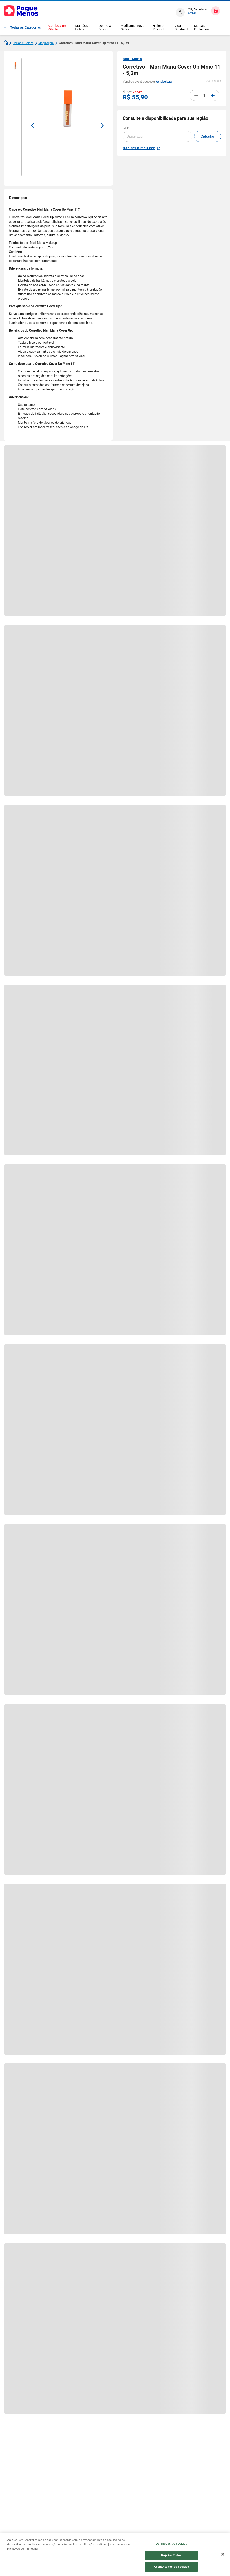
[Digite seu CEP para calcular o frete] (157, 136)
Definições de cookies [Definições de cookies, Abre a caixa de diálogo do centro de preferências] (171, 2543)
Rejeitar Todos (171, 2555)
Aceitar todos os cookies (171, 2566)
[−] (196, 95)
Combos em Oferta (57, 27)
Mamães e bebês (83, 27)
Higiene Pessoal (158, 27)
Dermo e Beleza (23, 43)
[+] (212, 95)
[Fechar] (223, 2554)
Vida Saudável (181, 27)
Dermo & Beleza (105, 27)
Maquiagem (46, 43)
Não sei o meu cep (139, 148)
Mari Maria (132, 59)
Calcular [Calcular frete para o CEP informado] (207, 136)
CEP (126, 128)
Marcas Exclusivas (201, 27)
